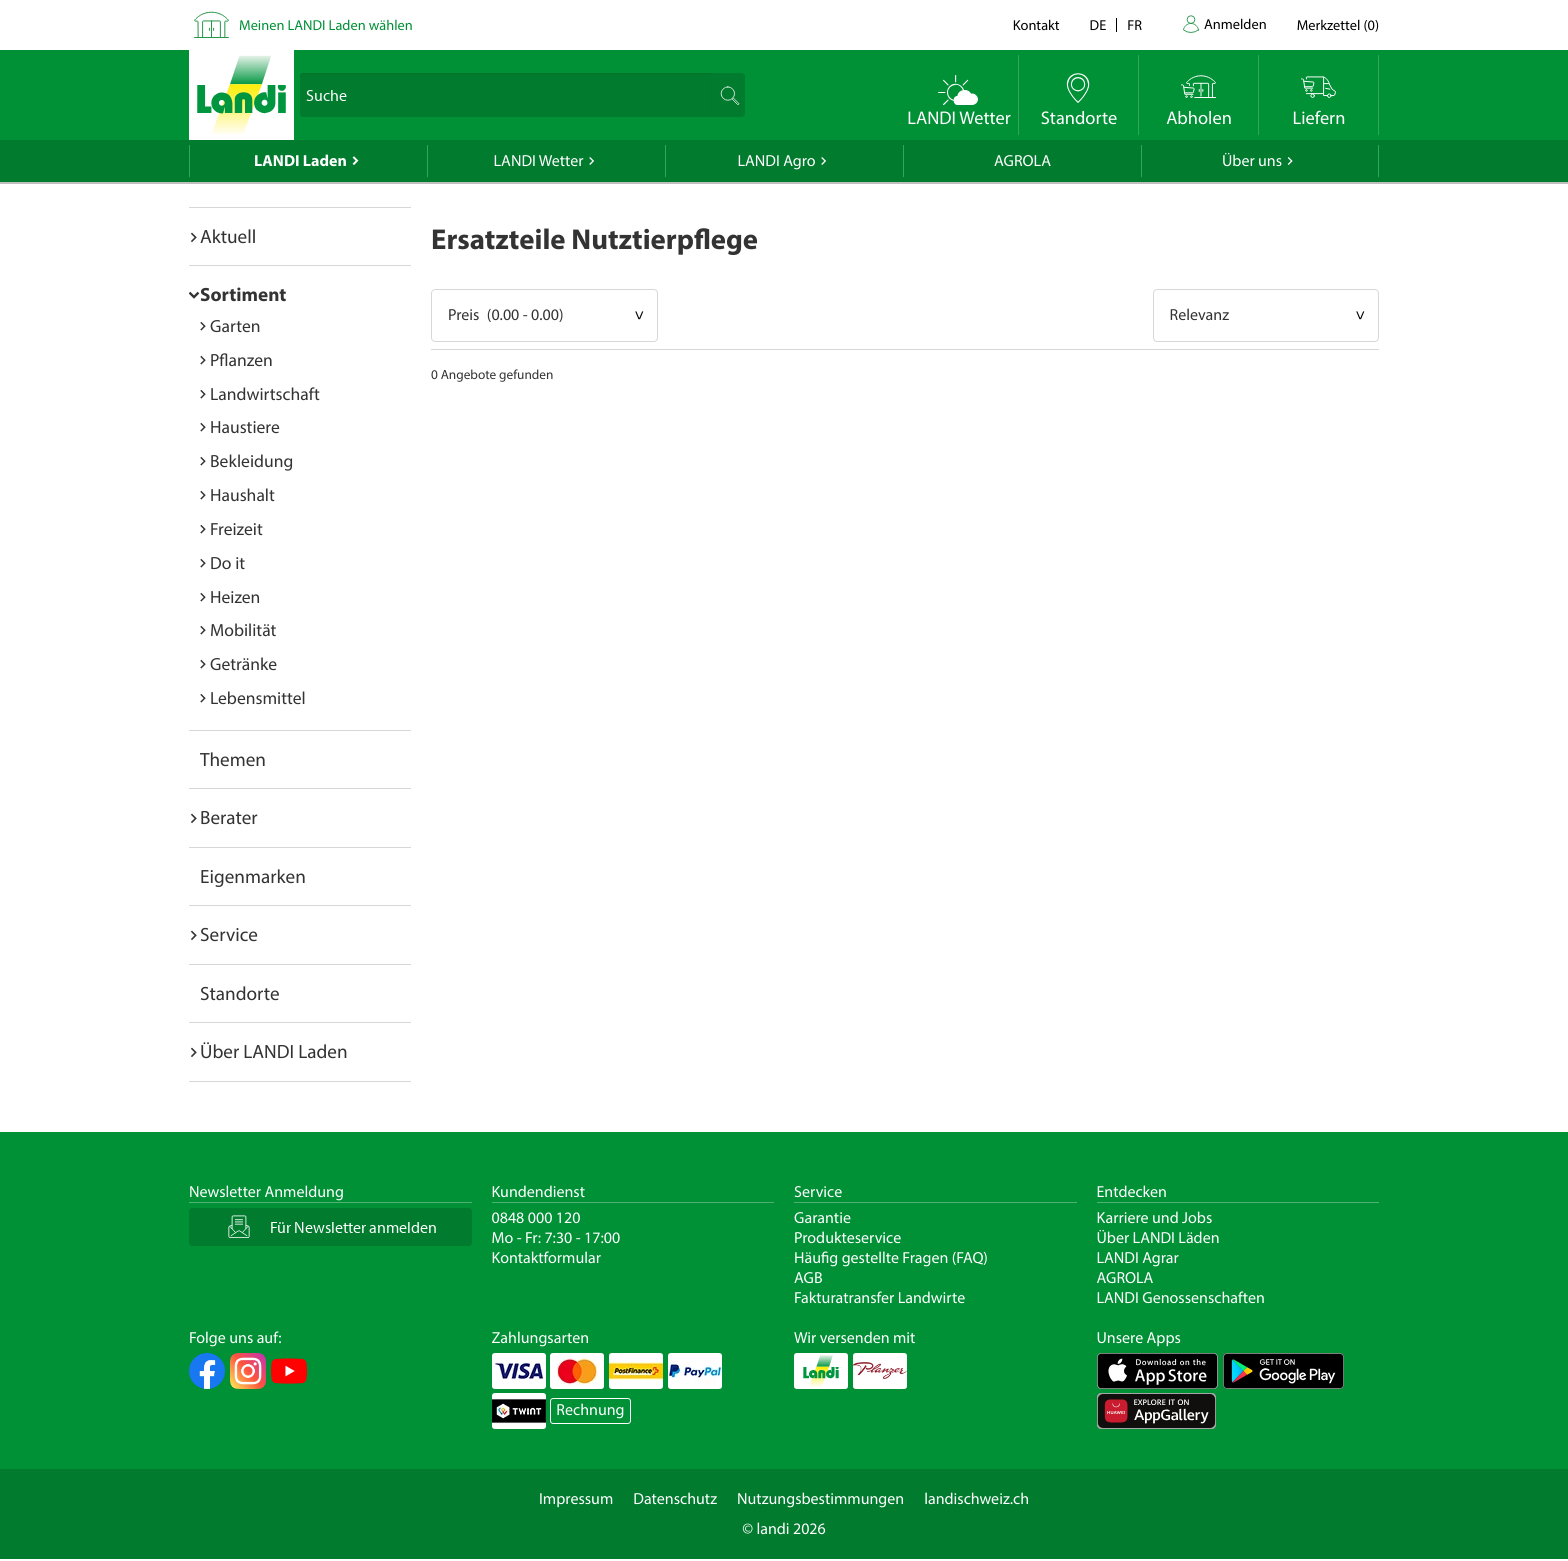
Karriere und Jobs (1155, 1218)
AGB (808, 1278)
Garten (235, 325)
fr (1134, 24)
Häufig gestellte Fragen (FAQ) (891, 1258)
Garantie (822, 1218)
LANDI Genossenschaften (1181, 1298)
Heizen (235, 596)
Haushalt (242, 494)
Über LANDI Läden (1158, 1238)
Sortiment (243, 294)
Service (229, 934)
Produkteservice (847, 1238)
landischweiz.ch (976, 1499)
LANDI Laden (300, 161)
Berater (229, 817)
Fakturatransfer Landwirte (879, 1298)
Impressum (576, 1499)
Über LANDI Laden (274, 1051)
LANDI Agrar (1138, 1258)
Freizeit (236, 528)
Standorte (240, 993)
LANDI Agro (776, 161)
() (1338, 24)
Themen (233, 759)
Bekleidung (251, 460)
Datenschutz (675, 1499)
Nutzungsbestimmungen (820, 1499)
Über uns (1252, 161)
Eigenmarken (253, 876)
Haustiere (245, 426)
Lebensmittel (258, 697)
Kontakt (1036, 24)
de (1098, 24)
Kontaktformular (547, 1258)
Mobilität (243, 629)
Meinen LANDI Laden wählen (326, 24)
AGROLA (1022, 161)
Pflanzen (241, 359)
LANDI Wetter (539, 161)
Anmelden (1235, 23)
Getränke (243, 663)
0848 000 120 (536, 1218)
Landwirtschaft (265, 393)
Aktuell (228, 236)
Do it (227, 562)
